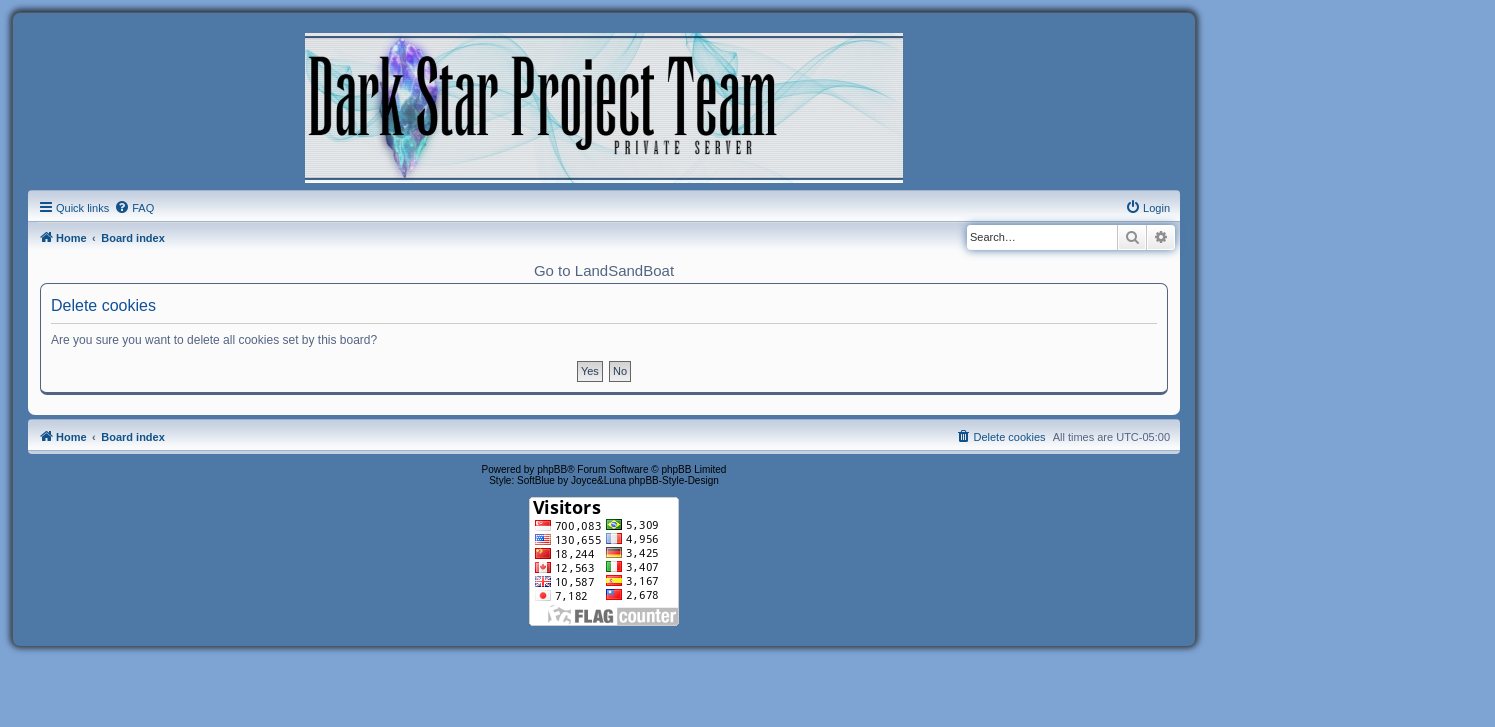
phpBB (552, 469)
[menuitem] (134, 208)
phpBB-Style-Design (674, 480)
